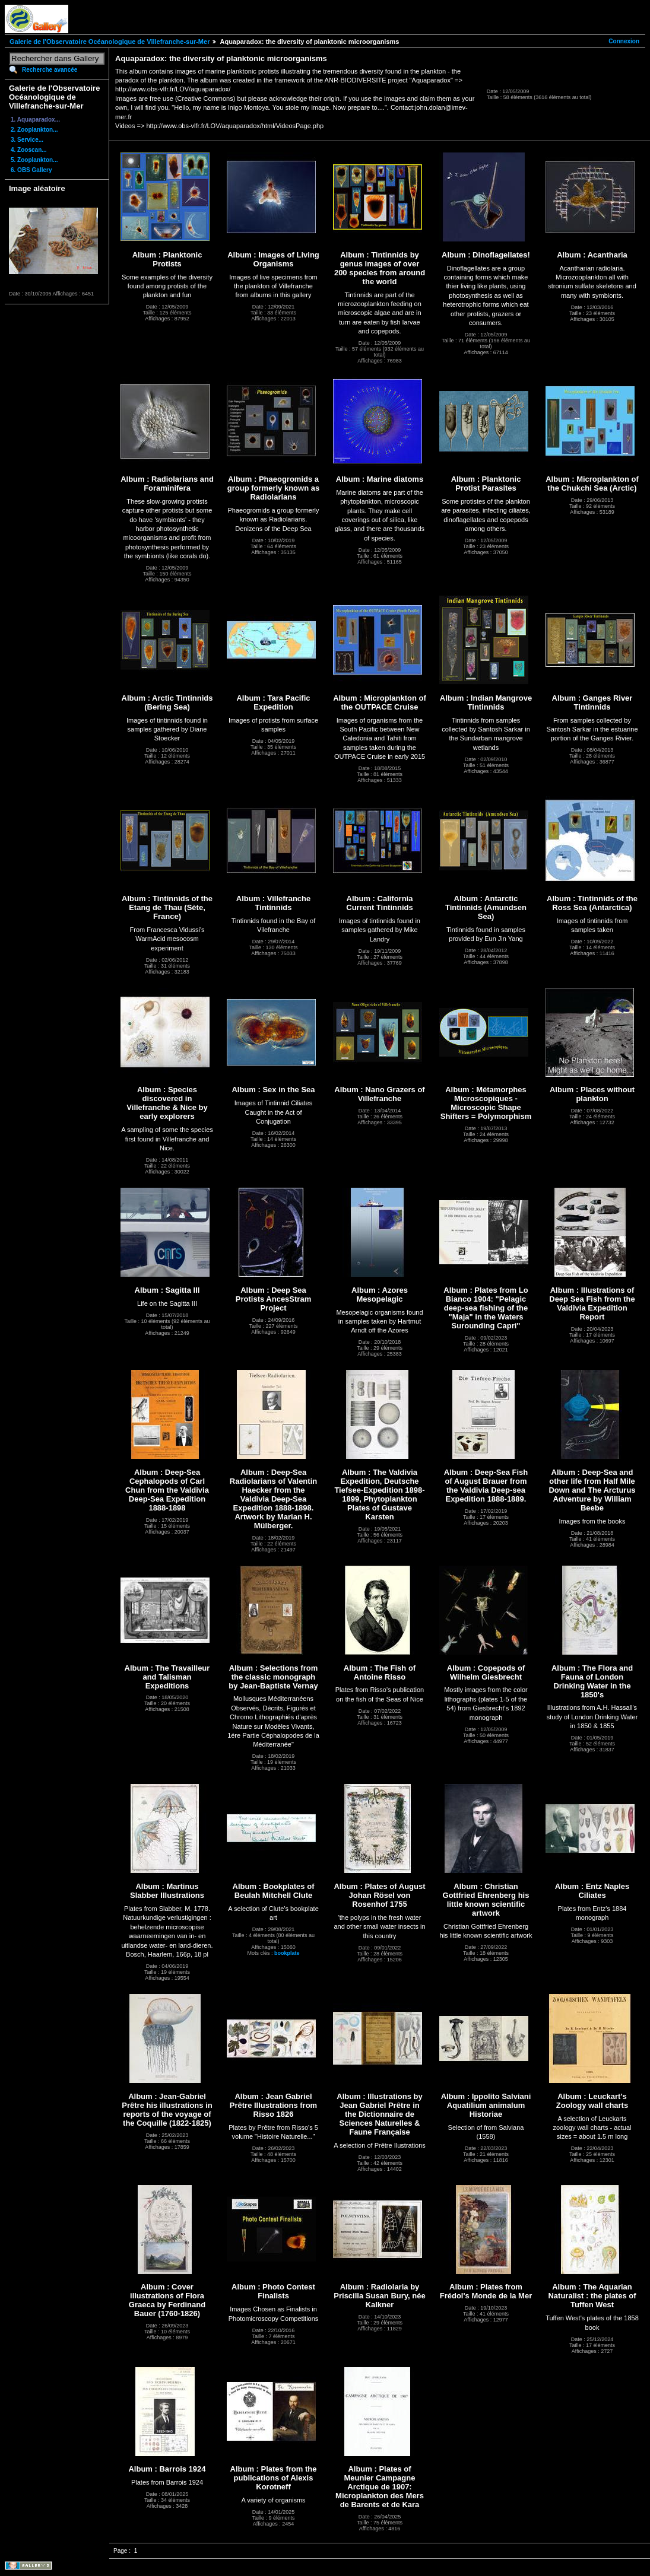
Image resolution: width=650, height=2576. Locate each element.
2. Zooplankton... (34, 129)
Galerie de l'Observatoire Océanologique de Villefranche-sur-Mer (109, 41)
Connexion (623, 41)
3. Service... (27, 139)
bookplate (287, 1953)
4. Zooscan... (29, 150)
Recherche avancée (49, 69)
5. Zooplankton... (34, 160)
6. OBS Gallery (31, 170)
